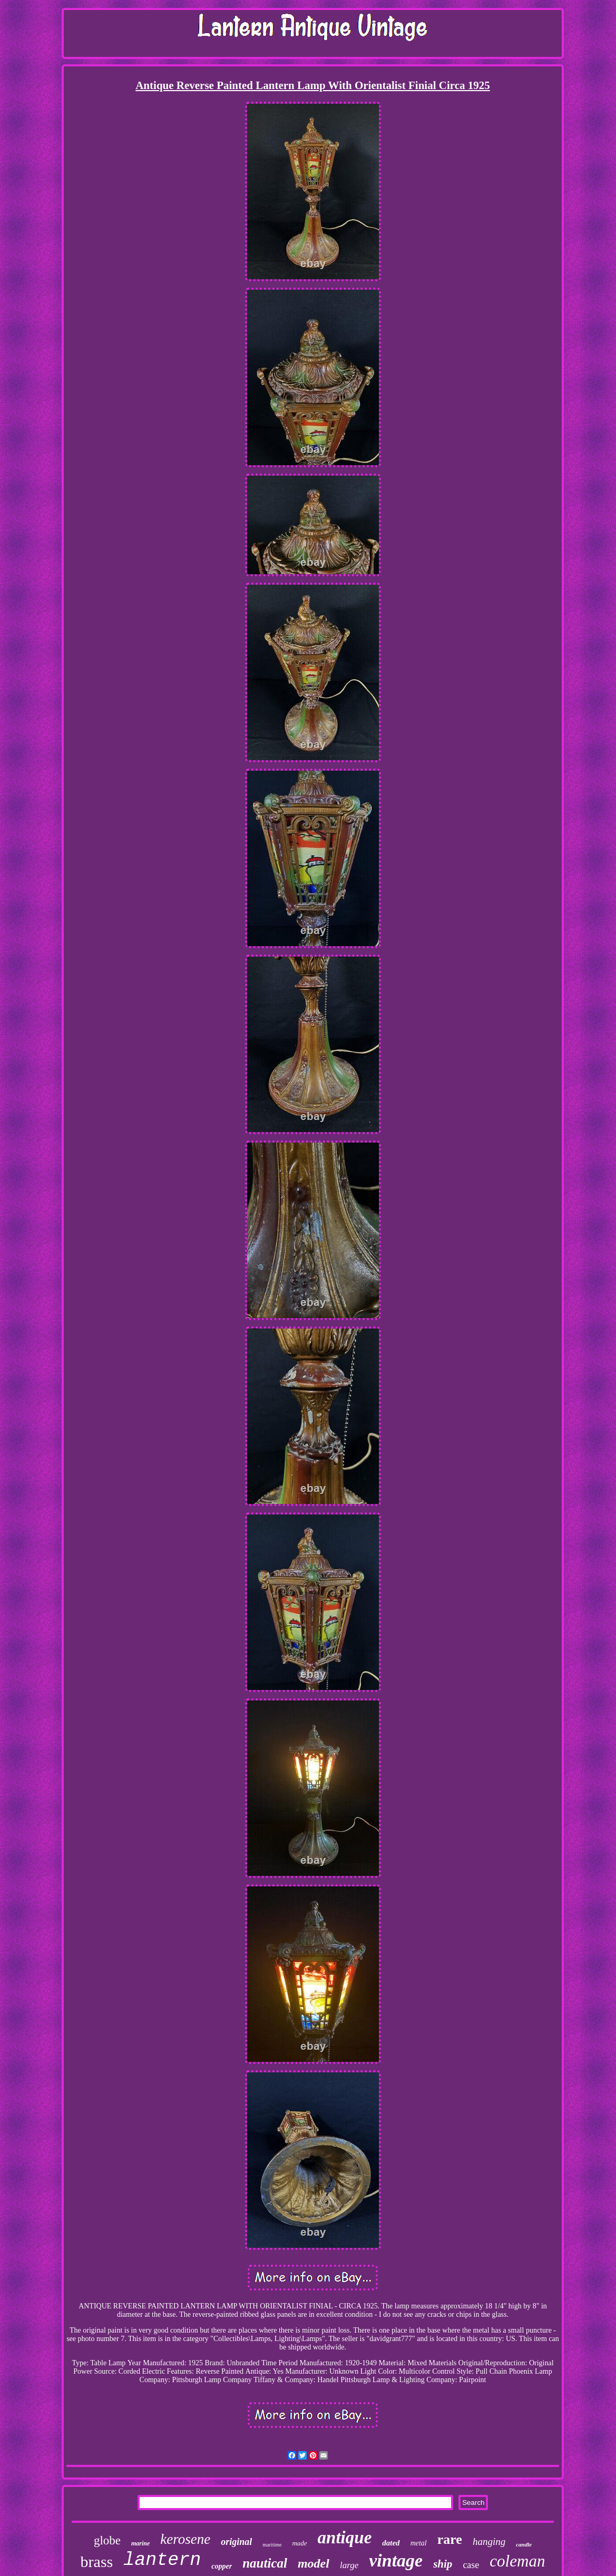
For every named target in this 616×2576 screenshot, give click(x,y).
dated (390, 2543)
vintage (396, 2560)
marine (140, 2543)
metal (418, 2543)
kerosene (185, 2539)
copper (221, 2566)
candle (524, 2544)
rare (449, 2539)
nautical (264, 2563)
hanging (489, 2541)
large (349, 2565)
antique (345, 2537)
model (313, 2563)
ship (442, 2564)
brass (97, 2561)
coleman (517, 2561)
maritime (271, 2545)
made (299, 2543)
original (236, 2541)
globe (107, 2540)
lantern (162, 2560)
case (471, 2565)
